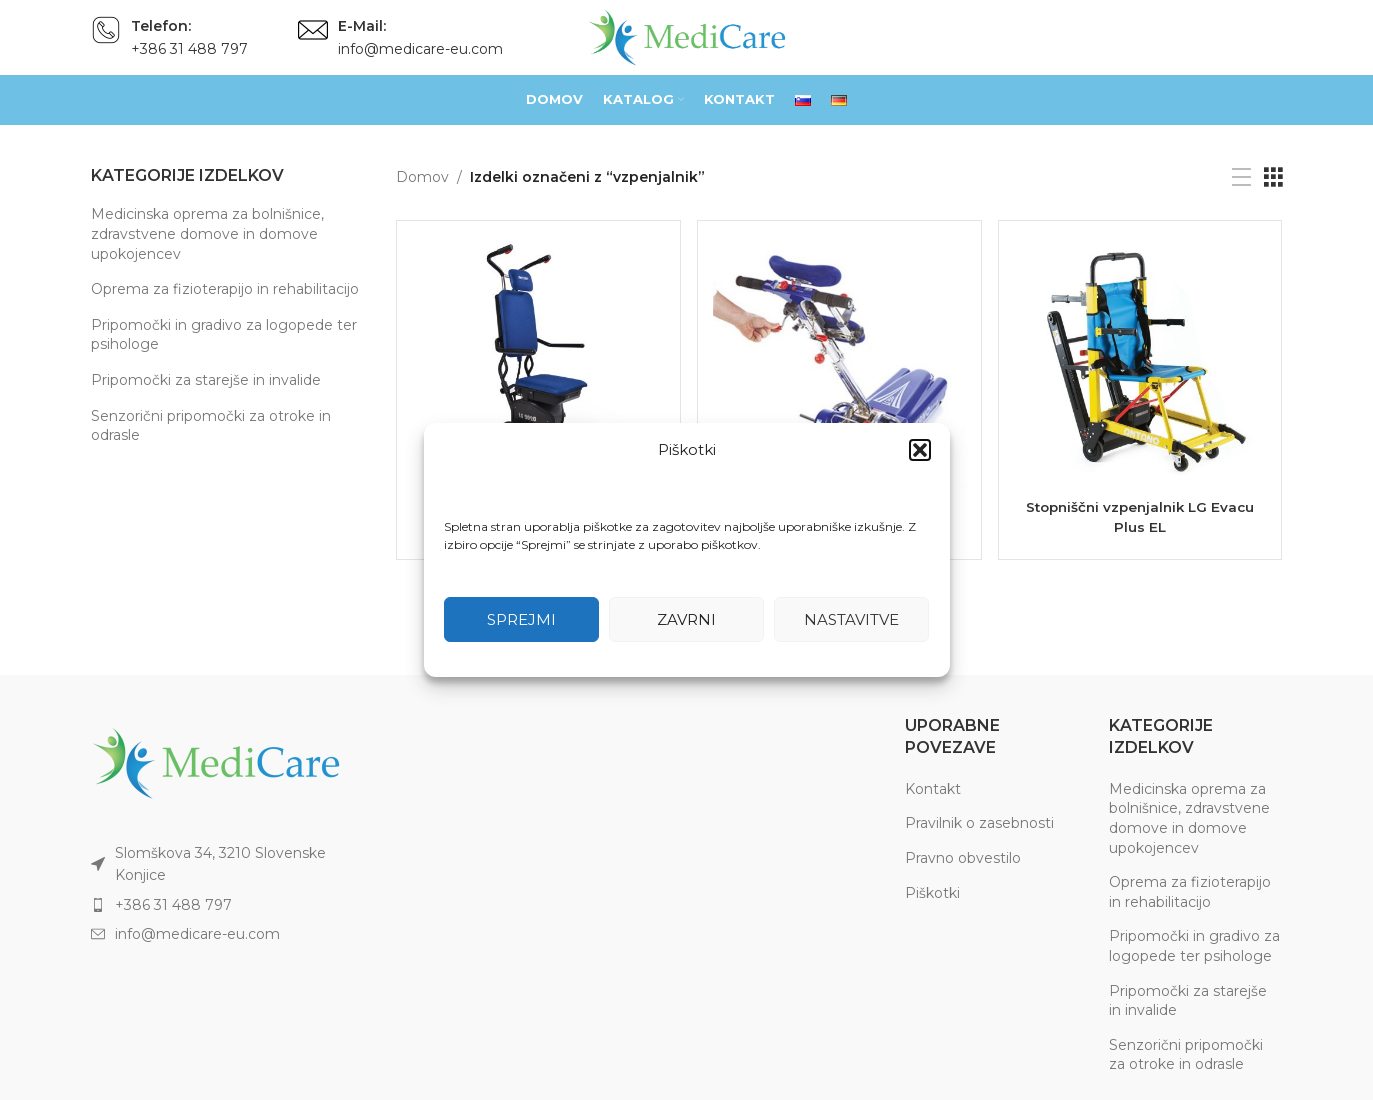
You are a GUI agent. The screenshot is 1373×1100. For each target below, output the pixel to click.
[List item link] (229, 905)
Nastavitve (851, 619)
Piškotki (932, 893)
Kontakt (933, 789)
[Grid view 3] (1273, 177)
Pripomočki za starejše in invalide (206, 380)
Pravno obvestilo (963, 858)
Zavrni (686, 619)
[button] (920, 450)
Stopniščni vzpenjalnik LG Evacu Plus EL (1141, 515)
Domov (422, 177)
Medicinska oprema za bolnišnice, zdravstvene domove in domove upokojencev (207, 233)
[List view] (1241, 177)
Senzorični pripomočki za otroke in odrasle (211, 426)
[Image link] (216, 762)
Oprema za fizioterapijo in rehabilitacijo (225, 289)
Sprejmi (521, 619)
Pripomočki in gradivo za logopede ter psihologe (224, 335)
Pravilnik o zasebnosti (979, 823)
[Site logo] (687, 36)
